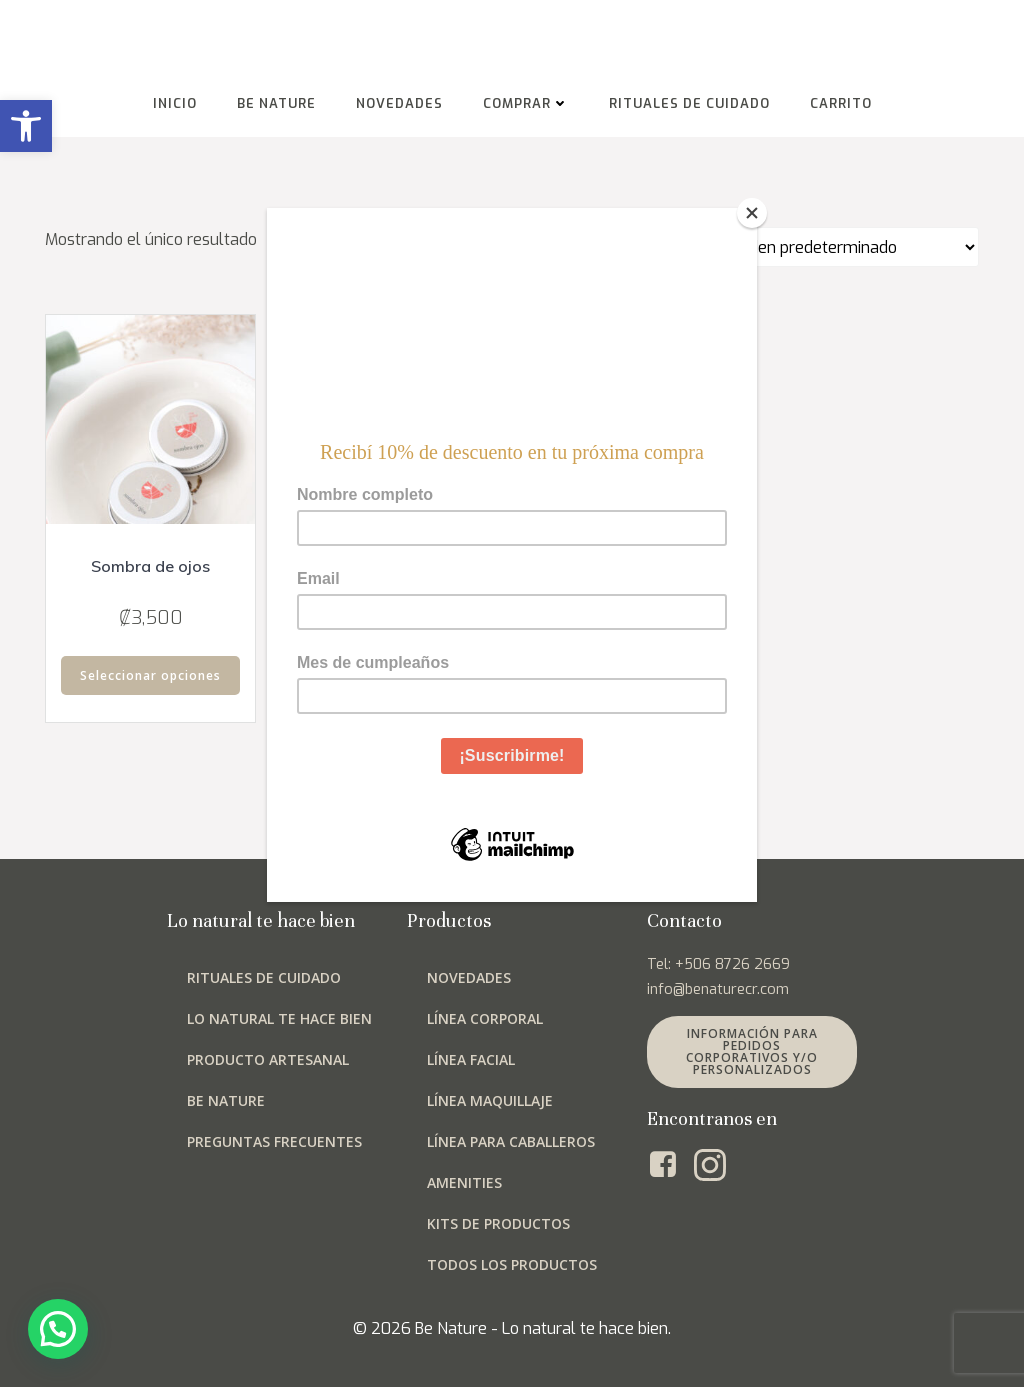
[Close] (752, 213)
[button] (26, 126)
